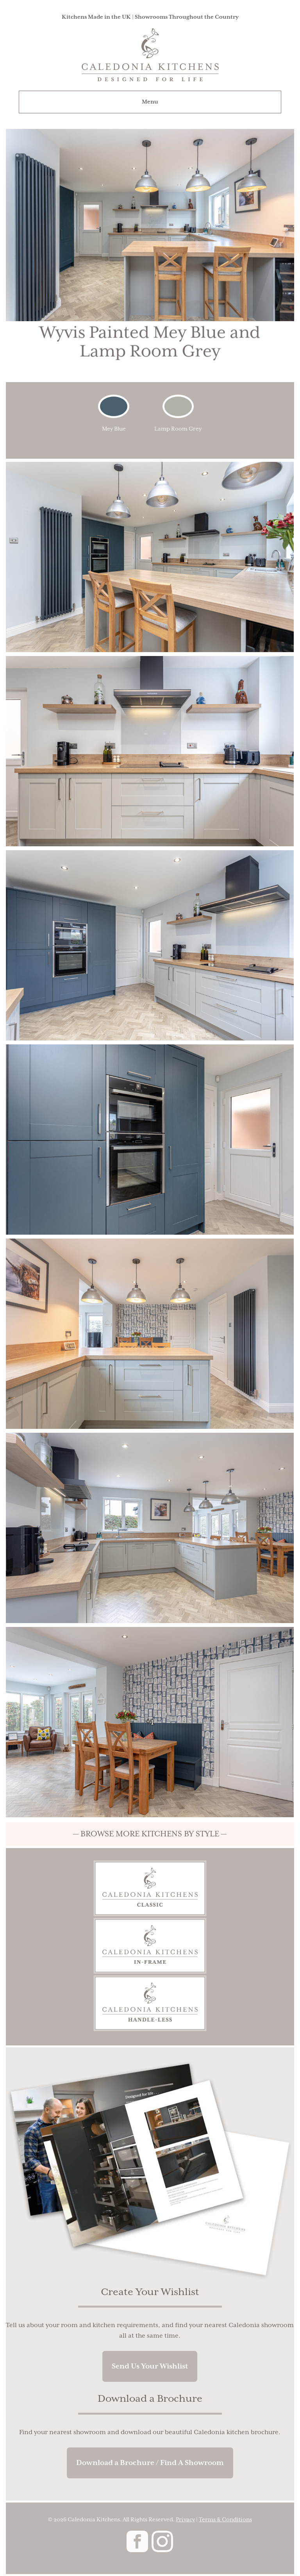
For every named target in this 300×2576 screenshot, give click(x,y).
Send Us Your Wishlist (150, 2366)
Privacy (185, 2520)
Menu (150, 102)
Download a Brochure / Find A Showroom (150, 2463)
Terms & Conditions (225, 2520)
